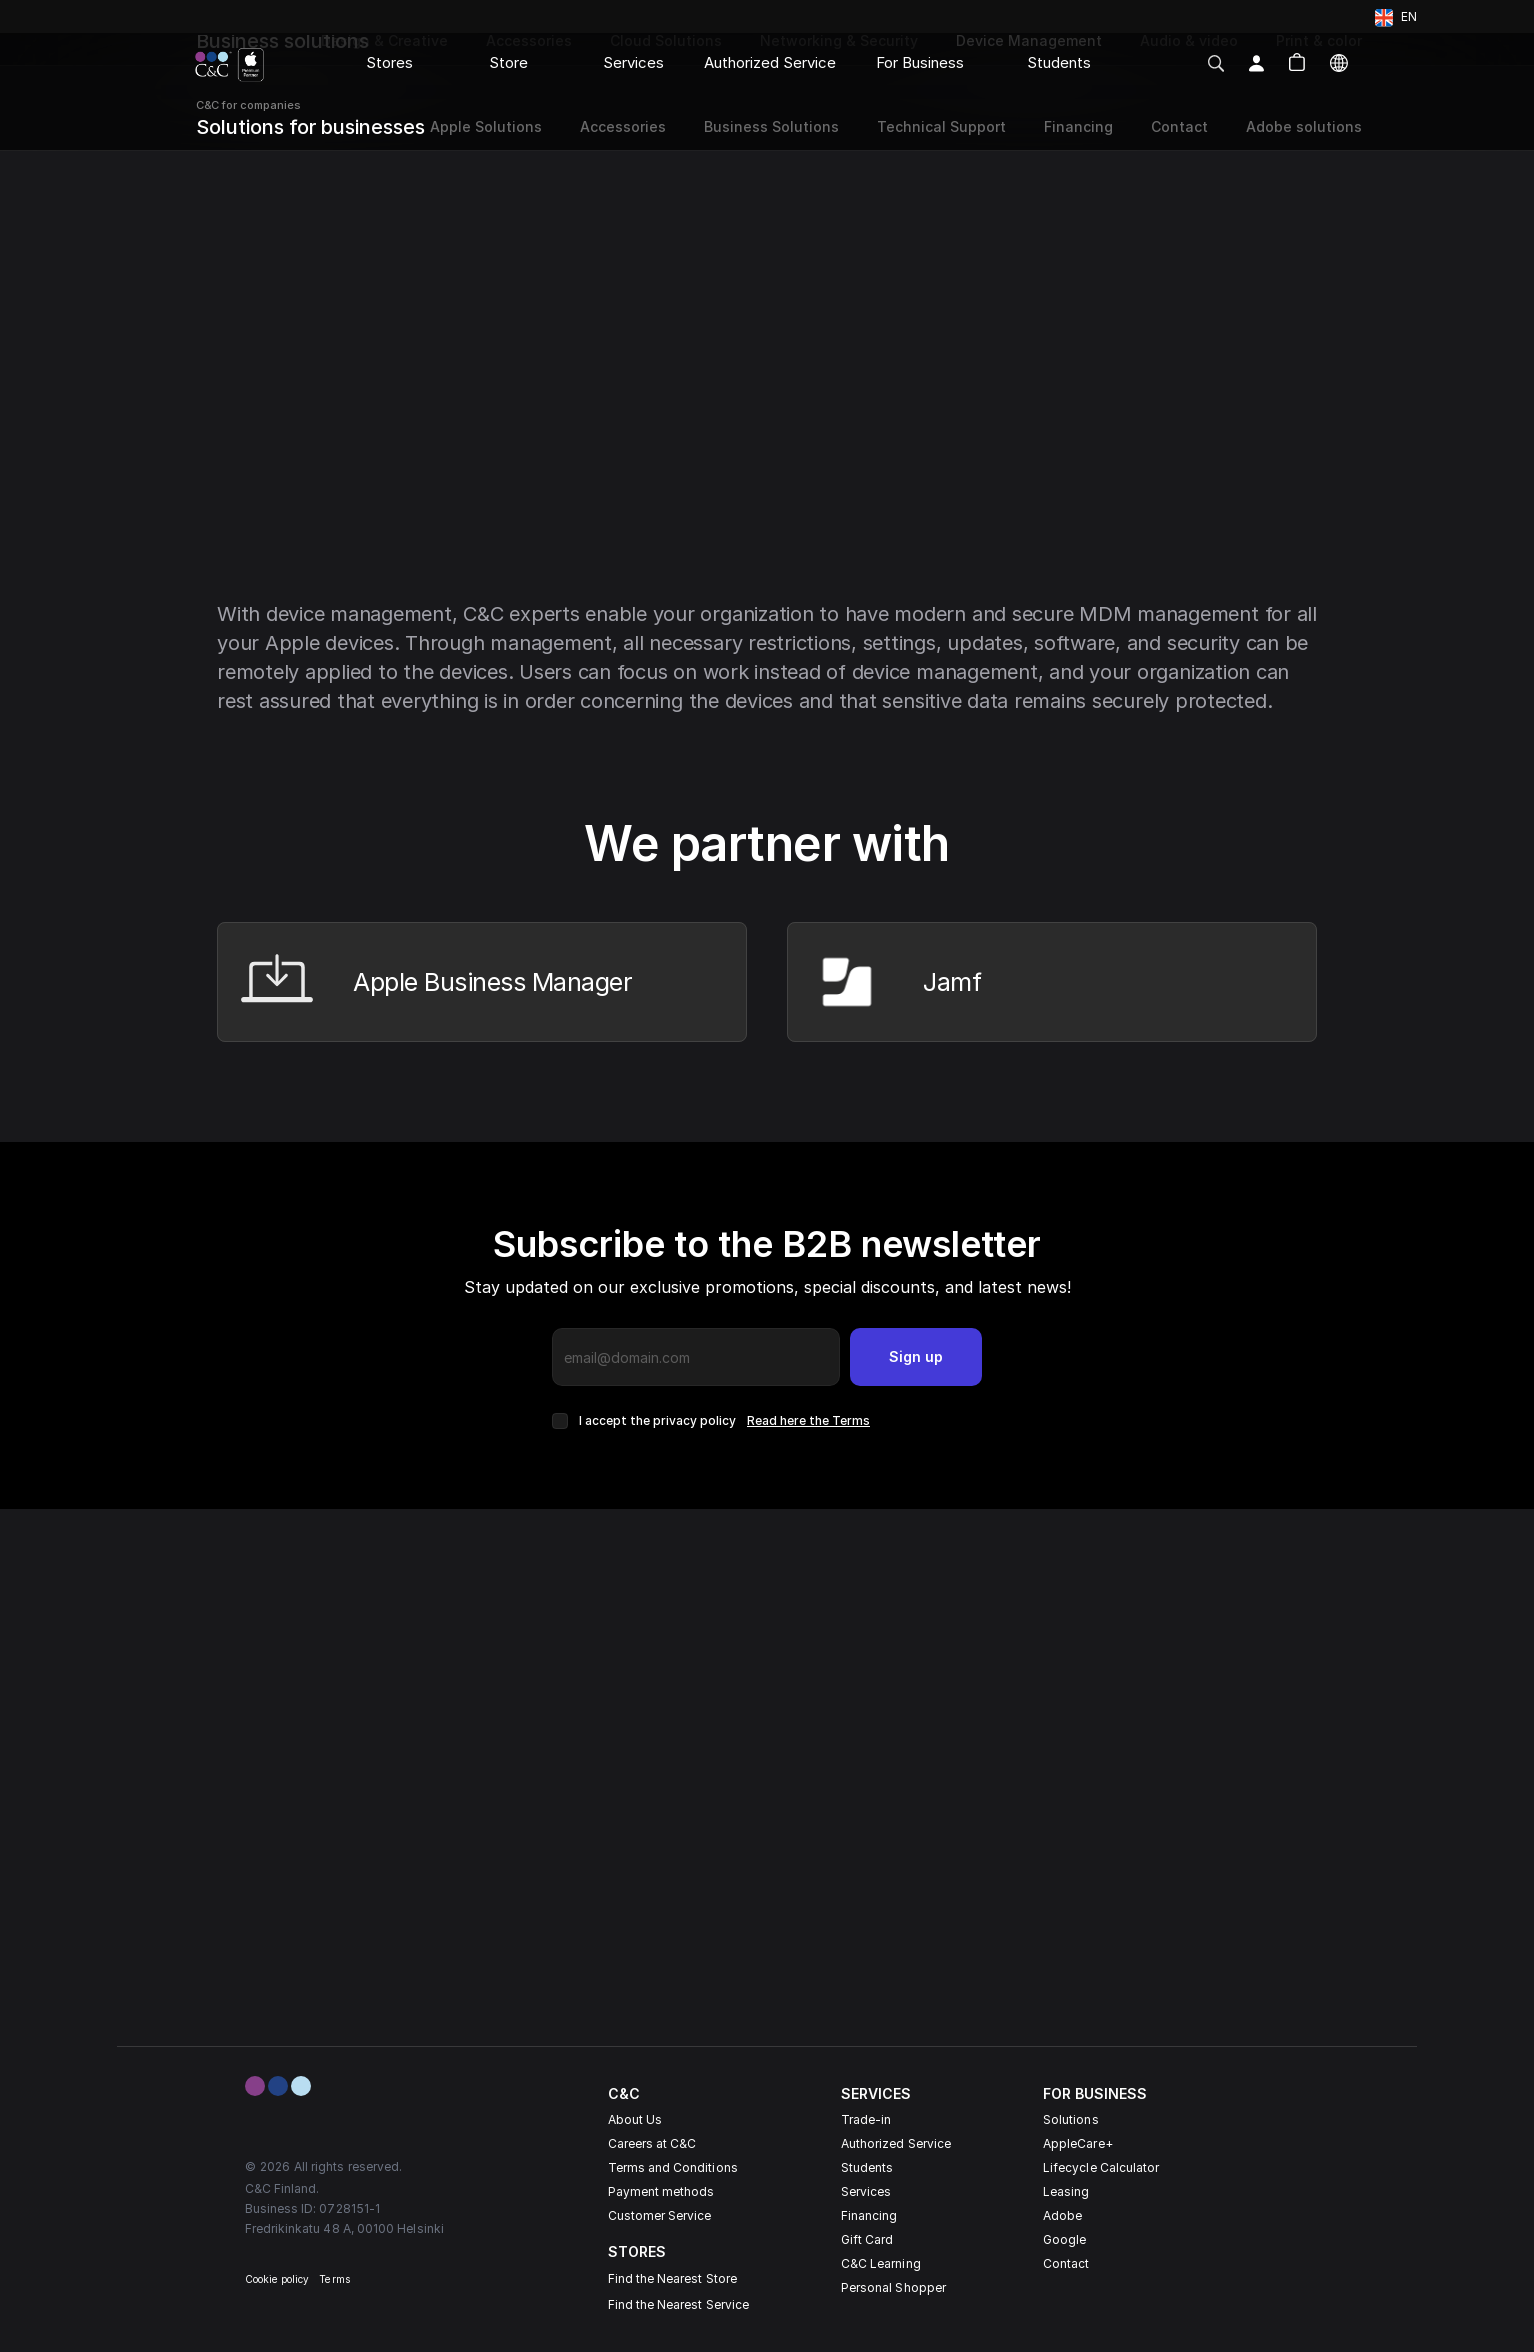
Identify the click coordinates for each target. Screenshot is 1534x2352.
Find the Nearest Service (678, 2304)
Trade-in (866, 2119)
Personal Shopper (893, 2287)
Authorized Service (896, 2143)
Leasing (1066, 2191)
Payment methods (661, 2191)
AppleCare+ (1078, 2143)
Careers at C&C (652, 2143)
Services (866, 2191)
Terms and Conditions (673, 2167)
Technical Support (941, 126)
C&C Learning (881, 2263)
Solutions (1071, 2119)
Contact (1066, 2263)
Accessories (623, 126)
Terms (334, 2279)
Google (1064, 2239)
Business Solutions (771, 126)
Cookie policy (277, 2279)
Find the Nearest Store (672, 2278)
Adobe (1062, 2215)
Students (867, 2167)
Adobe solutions (1304, 126)
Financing (869, 2215)
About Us (635, 2119)
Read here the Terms (808, 1420)
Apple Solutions (484, 126)
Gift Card (867, 2239)
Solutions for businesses (310, 127)
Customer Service (660, 2215)
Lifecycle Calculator (1101, 2167)
